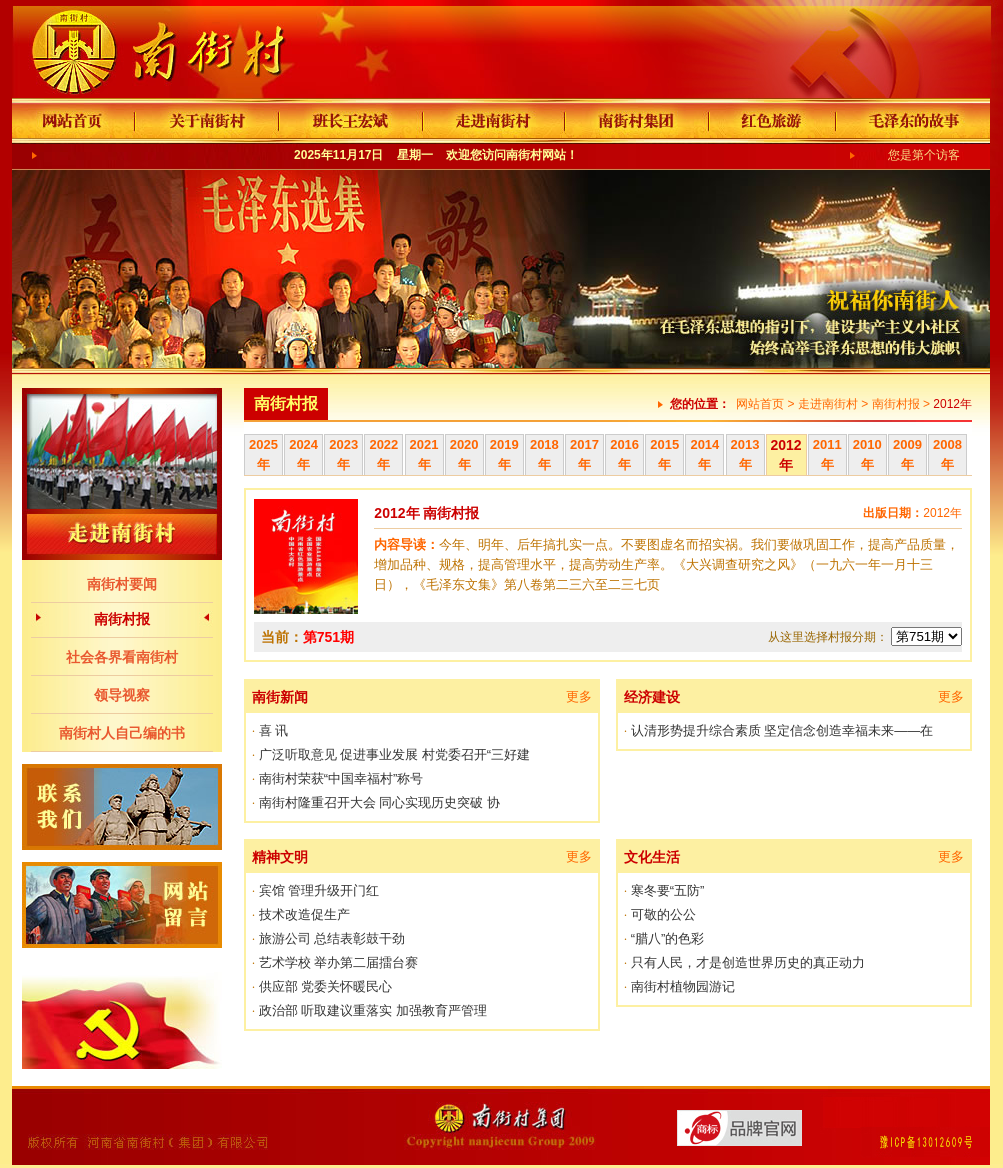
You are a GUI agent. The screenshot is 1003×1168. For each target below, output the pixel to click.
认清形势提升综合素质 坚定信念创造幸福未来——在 (782, 730)
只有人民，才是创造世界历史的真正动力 (748, 962)
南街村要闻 (122, 584)
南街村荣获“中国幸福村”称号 (341, 778)
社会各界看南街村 (122, 657)
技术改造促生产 (304, 914)
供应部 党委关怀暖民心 (326, 986)
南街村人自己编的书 (122, 733)
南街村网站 (536, 155)
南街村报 (122, 619)
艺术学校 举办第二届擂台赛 (339, 962)
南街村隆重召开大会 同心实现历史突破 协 (379, 802)
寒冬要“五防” (668, 890)
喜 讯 (274, 730)
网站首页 (760, 404)
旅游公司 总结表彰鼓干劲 (332, 938)
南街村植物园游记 (683, 986)
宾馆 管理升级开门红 (319, 890)
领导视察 (122, 695)
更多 (579, 696)
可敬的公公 (663, 914)
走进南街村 (828, 404)
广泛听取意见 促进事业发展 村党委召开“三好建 (395, 754)
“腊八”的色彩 (668, 938)
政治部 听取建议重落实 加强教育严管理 (373, 1010)
